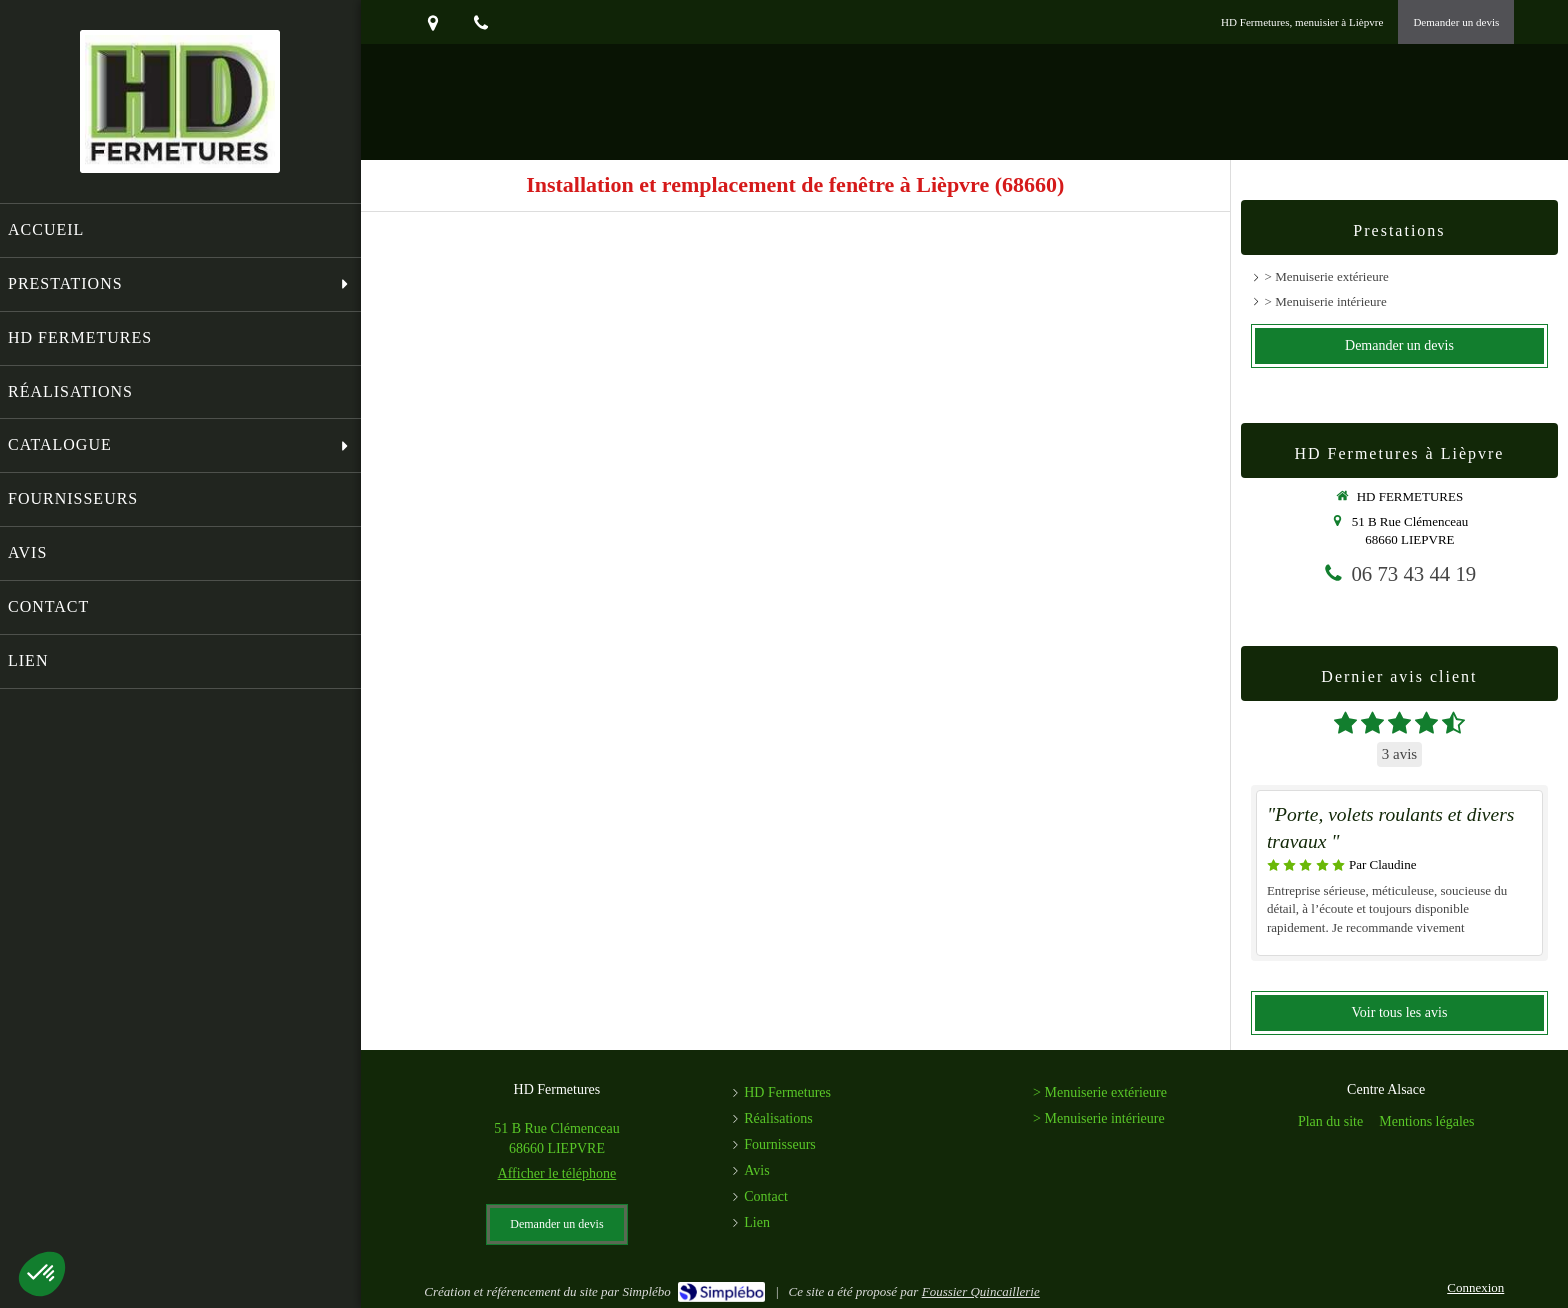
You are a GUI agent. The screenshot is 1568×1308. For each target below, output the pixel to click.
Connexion (1475, 1287)
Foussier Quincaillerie (981, 1291)
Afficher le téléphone (557, 1173)
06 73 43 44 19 (1413, 573)
